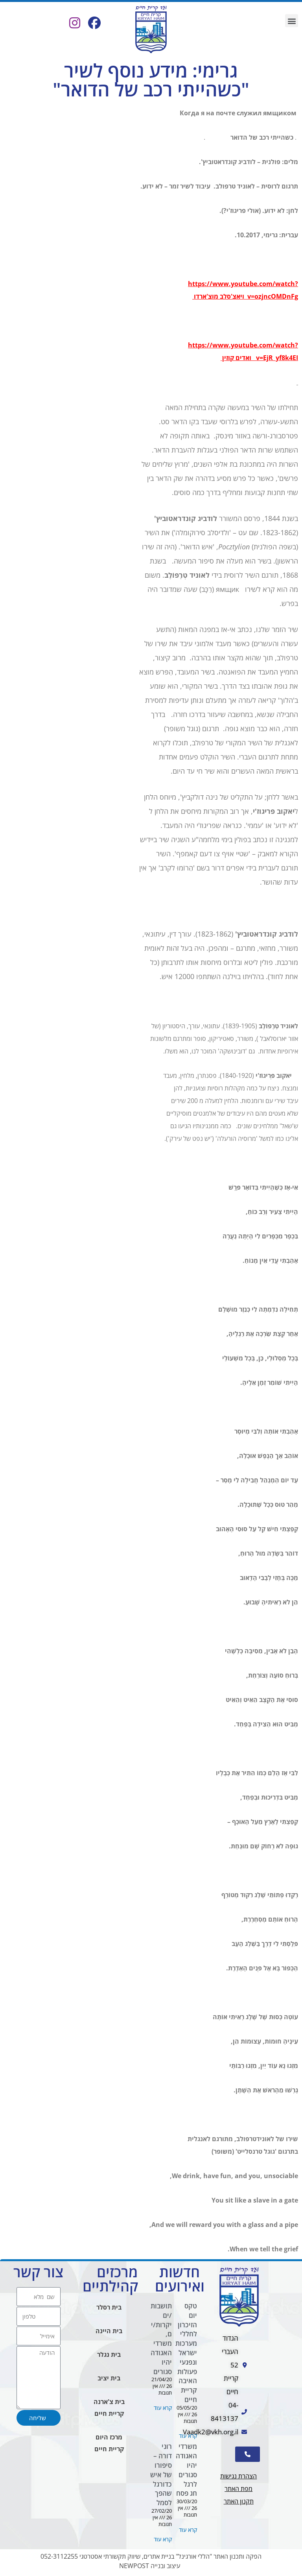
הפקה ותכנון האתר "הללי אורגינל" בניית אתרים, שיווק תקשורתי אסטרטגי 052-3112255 (151, 2556)
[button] (291, 20)
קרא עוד (188, 2435)
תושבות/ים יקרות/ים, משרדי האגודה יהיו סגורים (161, 2338)
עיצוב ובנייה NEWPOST (149, 2565)
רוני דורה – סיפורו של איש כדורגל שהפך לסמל (161, 2474)
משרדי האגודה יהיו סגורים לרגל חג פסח (186, 2470)
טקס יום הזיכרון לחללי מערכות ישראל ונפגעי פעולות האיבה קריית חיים (186, 2352)
